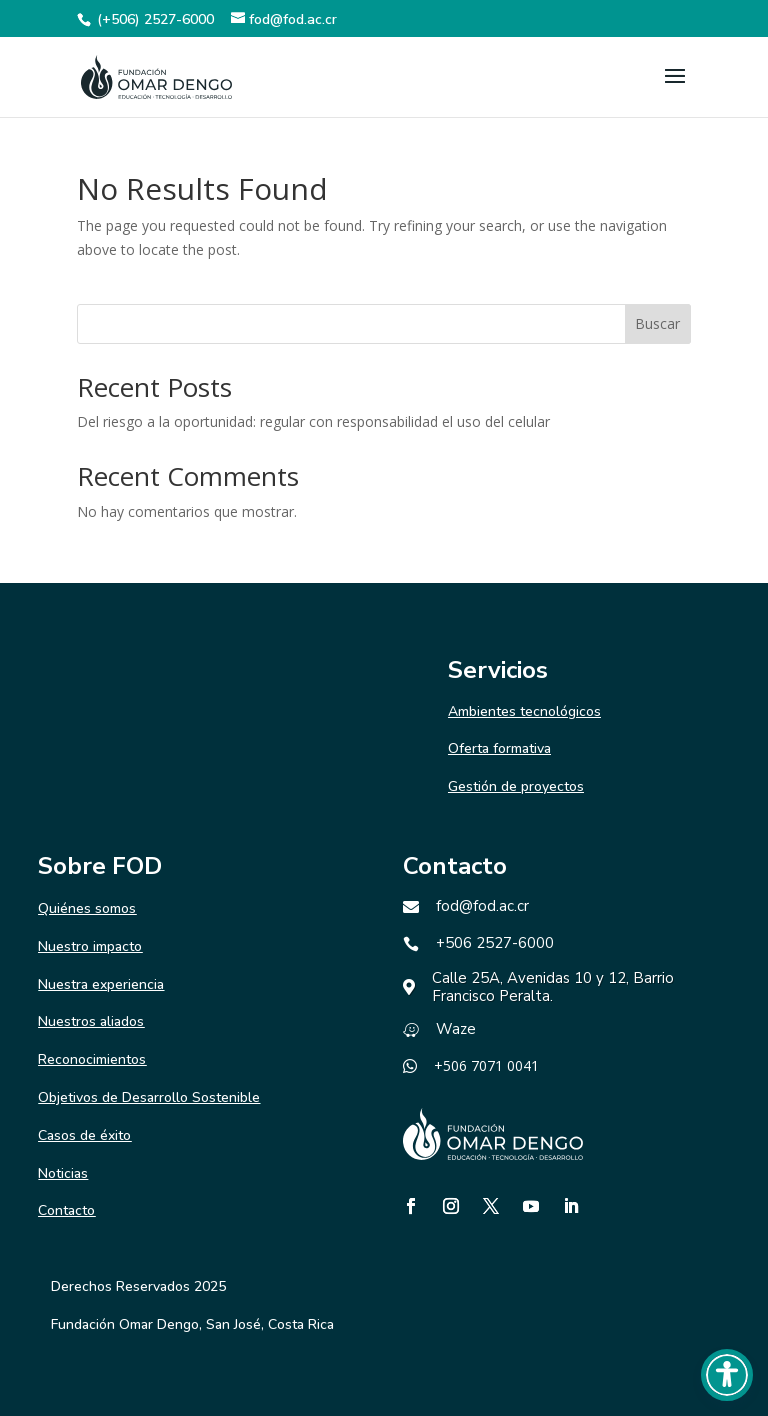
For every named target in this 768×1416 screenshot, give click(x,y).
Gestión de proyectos (516, 786)
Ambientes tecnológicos (524, 711)
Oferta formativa (499, 748)
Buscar (657, 323)
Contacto (66, 1210)
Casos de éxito (84, 1135)
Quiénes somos (87, 908)
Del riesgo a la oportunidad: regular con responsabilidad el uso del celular (313, 421)
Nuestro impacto (90, 946)
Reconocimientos (92, 1059)
